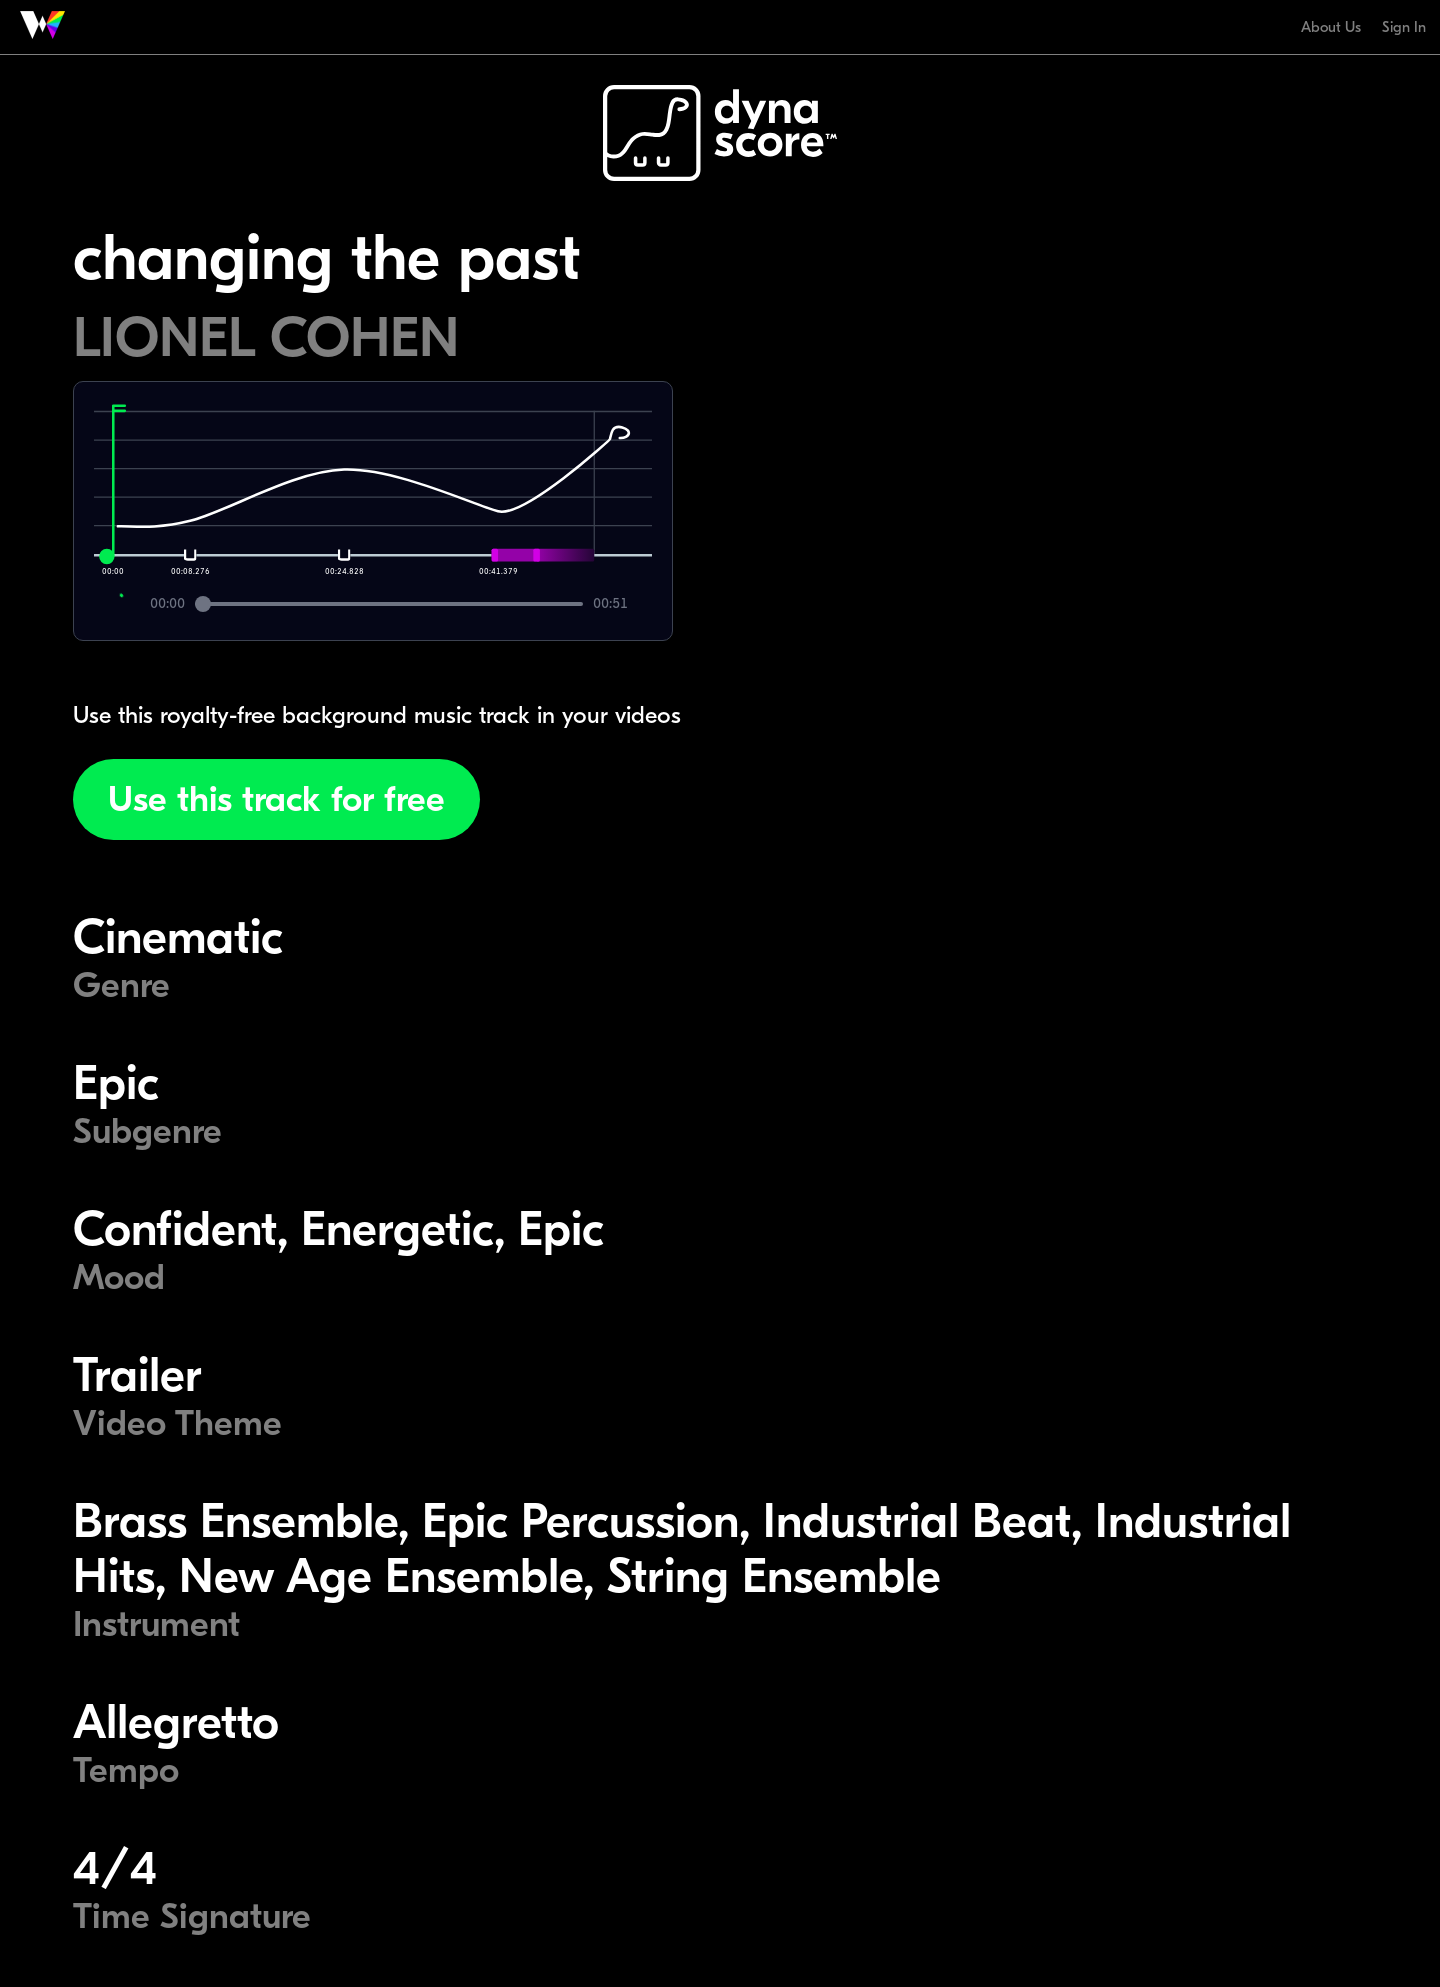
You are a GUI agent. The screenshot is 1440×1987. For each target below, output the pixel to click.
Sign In (1404, 27)
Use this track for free (276, 799)
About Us (1331, 27)
